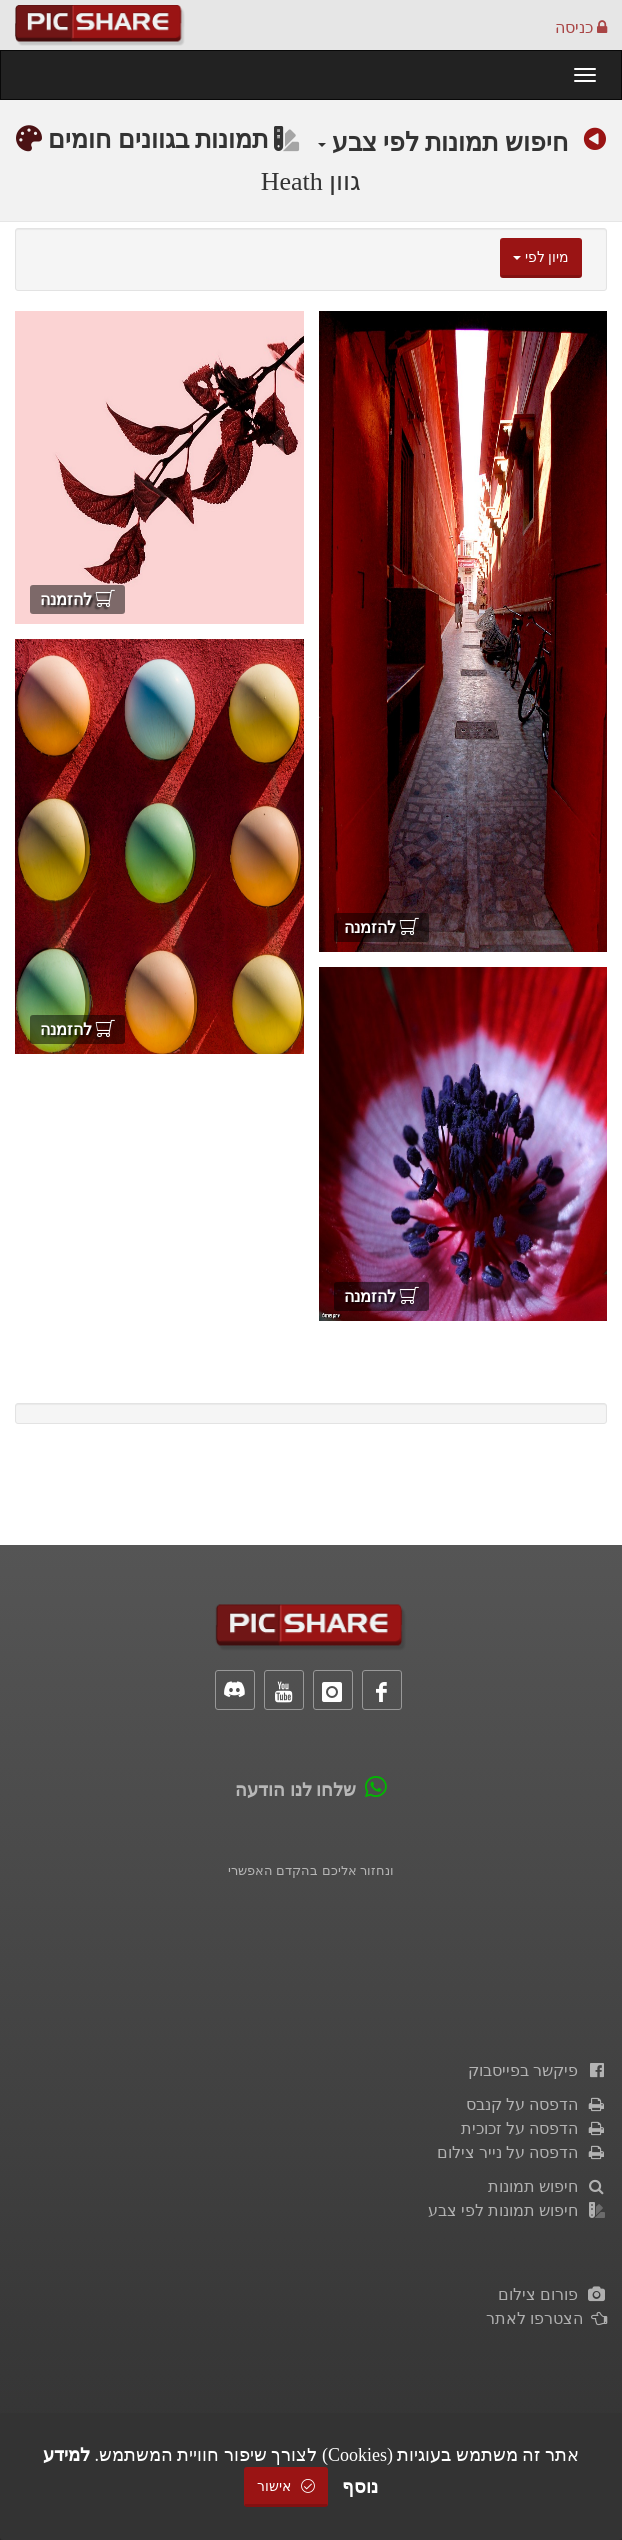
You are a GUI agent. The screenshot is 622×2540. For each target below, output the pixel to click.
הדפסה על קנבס (536, 2104)
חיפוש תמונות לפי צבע (443, 142)
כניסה (581, 27)
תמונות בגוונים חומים (173, 139)
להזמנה (381, 927)
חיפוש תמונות (547, 2186)
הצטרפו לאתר (546, 2318)
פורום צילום (552, 2294)
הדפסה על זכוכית (534, 2128)
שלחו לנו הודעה (295, 1790)
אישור (286, 2486)
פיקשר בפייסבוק (537, 2070)
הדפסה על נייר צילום (522, 2152)
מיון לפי (541, 257)
